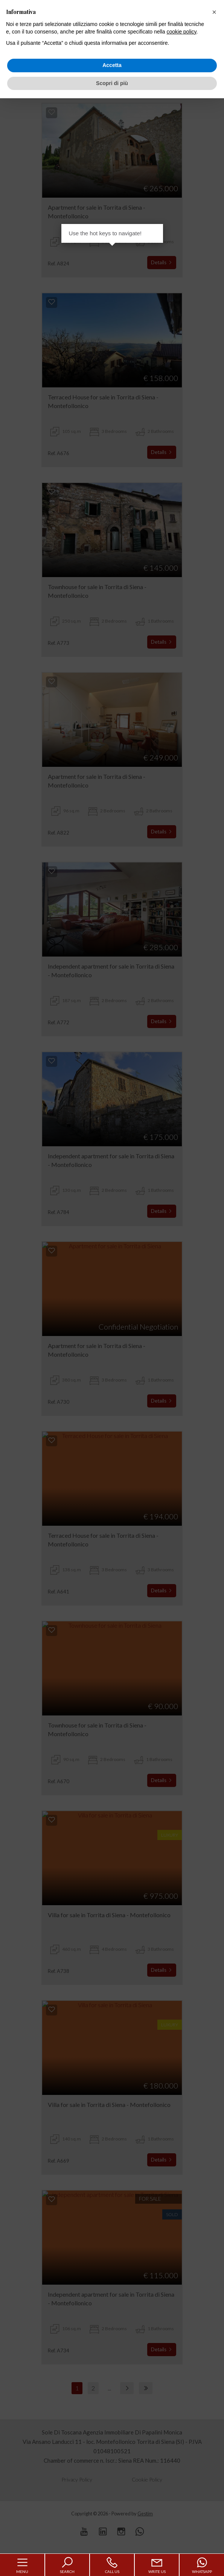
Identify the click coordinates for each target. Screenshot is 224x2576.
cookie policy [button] (181, 32)
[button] (214, 12)
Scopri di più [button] (112, 83)
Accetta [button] (112, 65)
